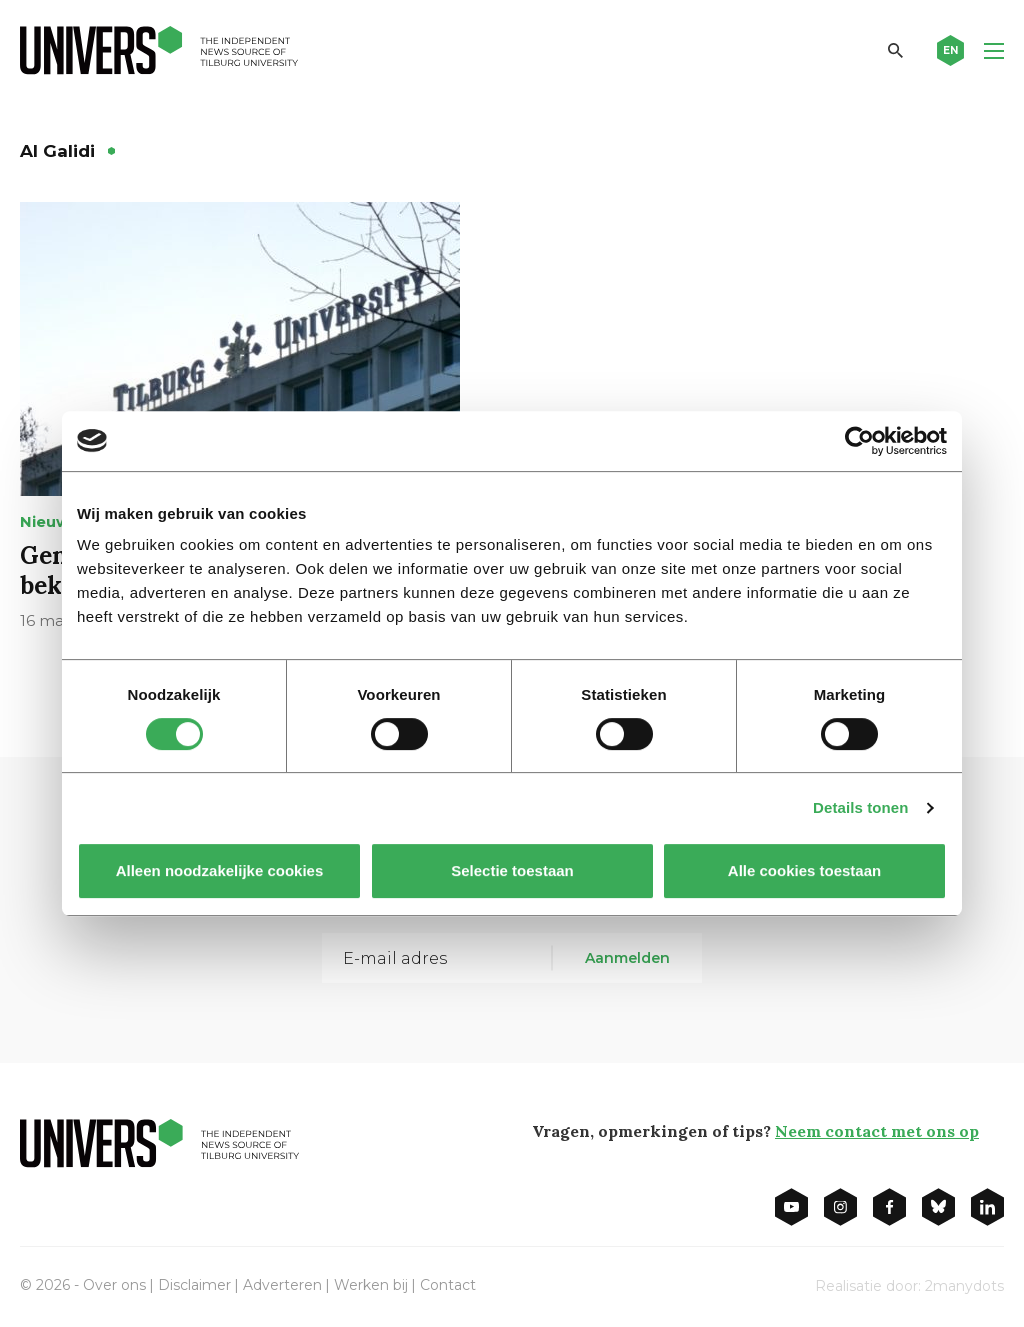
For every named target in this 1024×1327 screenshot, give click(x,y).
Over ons (114, 1285)
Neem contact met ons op (877, 1131)
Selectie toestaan (512, 870)
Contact (448, 1285)
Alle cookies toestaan (804, 870)
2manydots (964, 1286)
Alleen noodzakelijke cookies (220, 870)
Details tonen (860, 807)
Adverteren (282, 1285)
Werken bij (371, 1285)
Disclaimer (194, 1285)
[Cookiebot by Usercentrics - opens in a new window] (859, 441)
